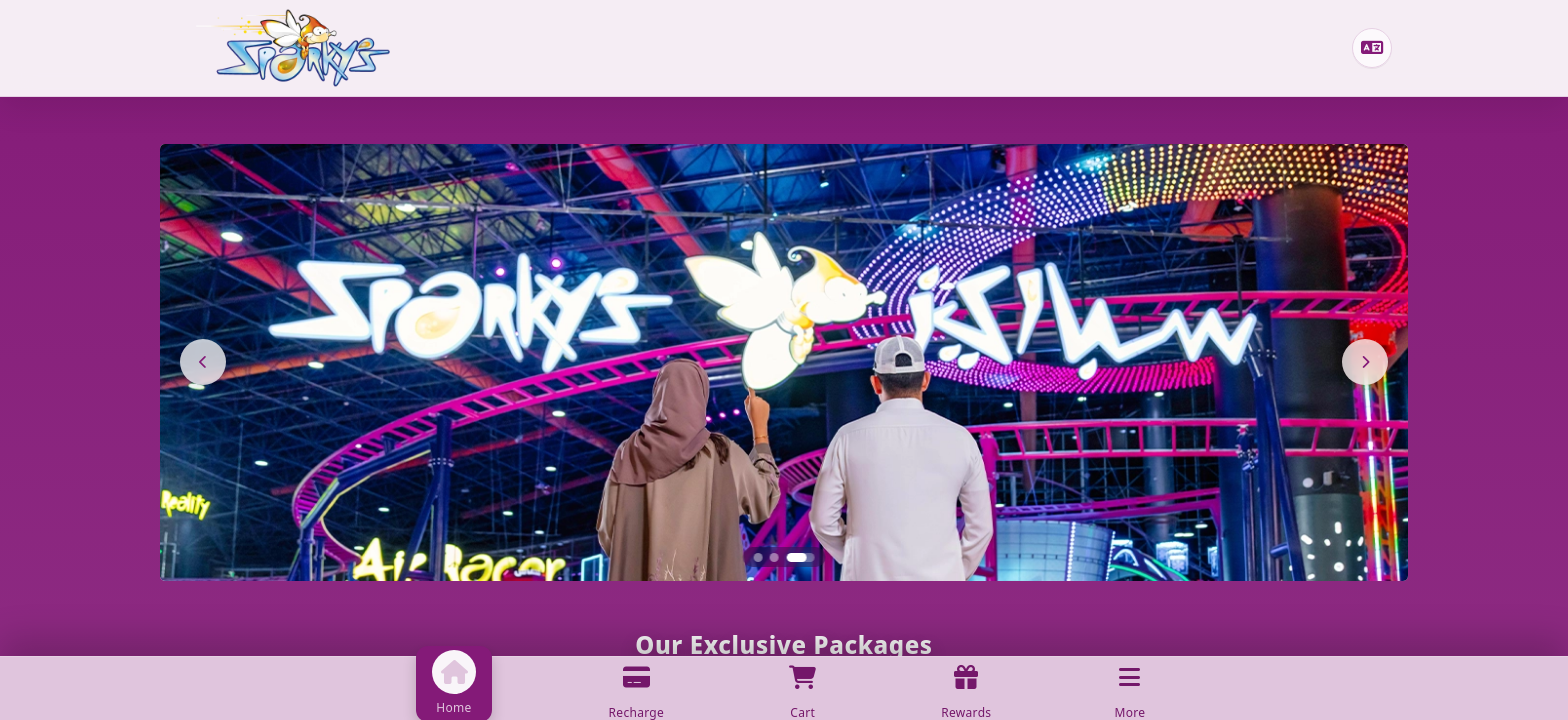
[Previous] (203, 362)
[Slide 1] (758, 557)
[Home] (293, 48)
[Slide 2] (774, 557)
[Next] (1365, 362)
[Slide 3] (800, 557)
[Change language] (1372, 48)
